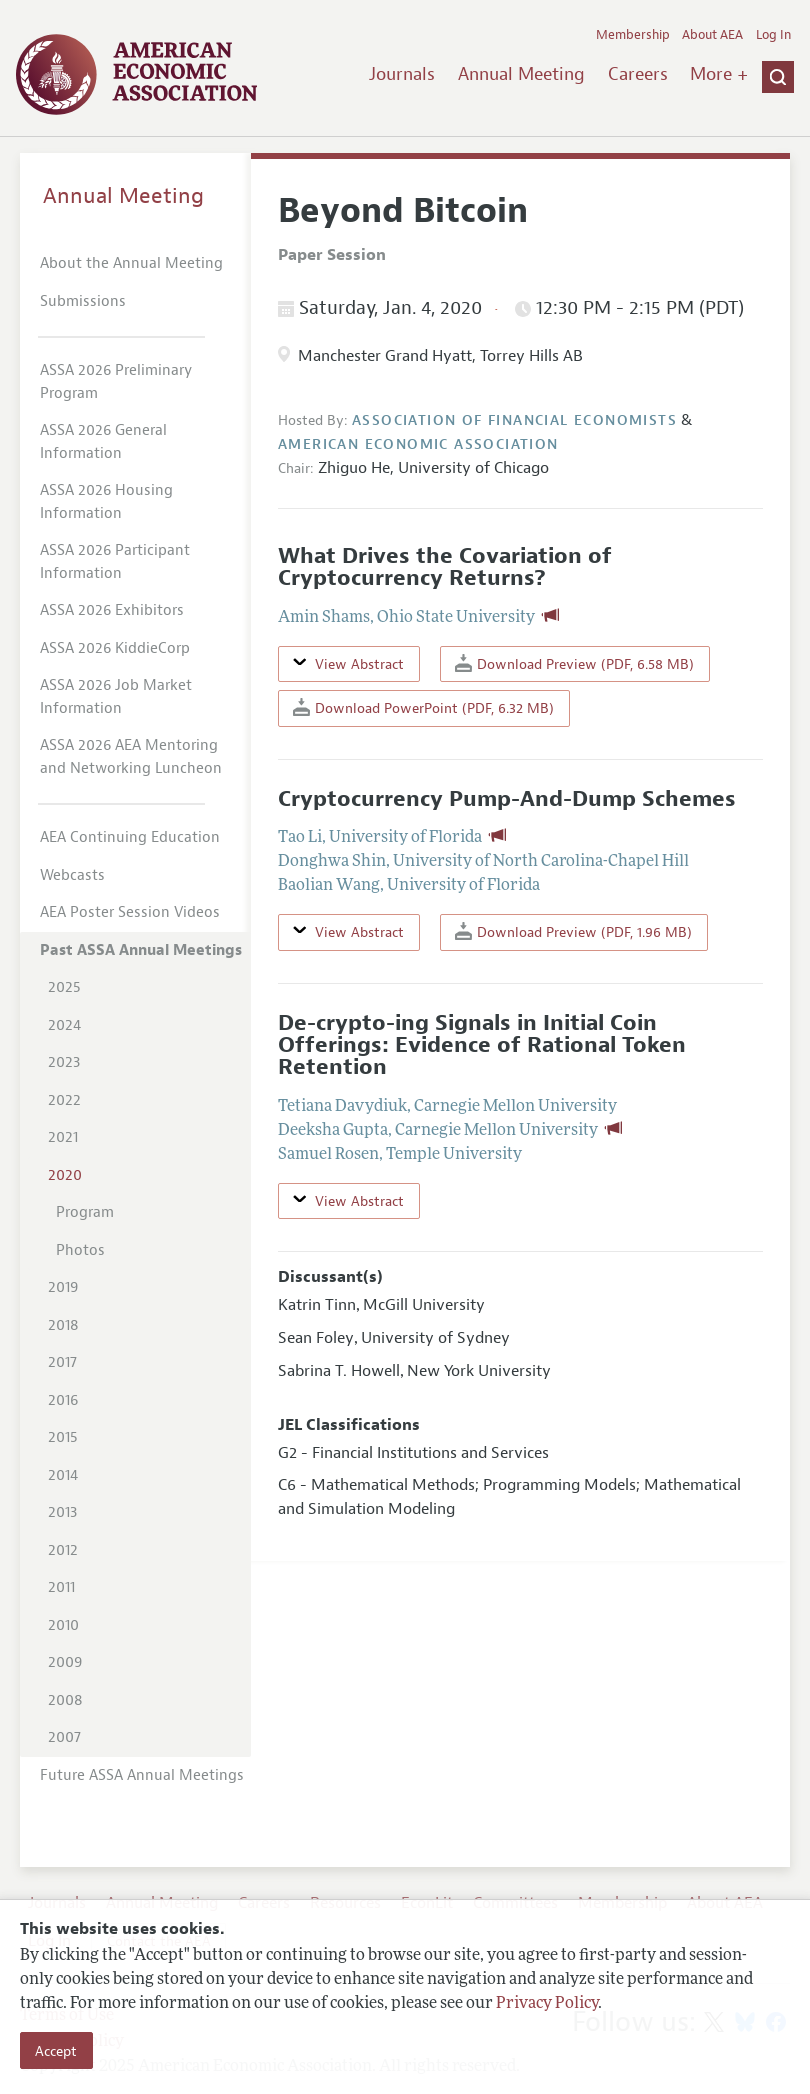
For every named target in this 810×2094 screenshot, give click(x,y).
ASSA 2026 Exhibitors (112, 610)
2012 (63, 1550)
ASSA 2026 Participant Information (115, 562)
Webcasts (72, 875)
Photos (80, 1250)
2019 (63, 1287)
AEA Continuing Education (130, 837)
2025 (64, 987)
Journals (402, 74)
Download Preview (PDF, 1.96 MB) (573, 931)
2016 (63, 1400)
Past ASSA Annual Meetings (141, 950)
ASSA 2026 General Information (103, 442)
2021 (63, 1137)
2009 (65, 1662)
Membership (633, 35)
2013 (62, 1512)
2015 (63, 1437)
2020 (65, 1175)
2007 (64, 1737)
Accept (56, 2051)
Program (85, 1212)
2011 (61, 1587)
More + (719, 74)
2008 (65, 1700)
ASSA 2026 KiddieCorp (115, 648)
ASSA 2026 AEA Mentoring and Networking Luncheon (131, 757)
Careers (638, 74)
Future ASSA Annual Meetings (142, 1775)
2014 (63, 1475)
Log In (773, 35)
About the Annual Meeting (131, 263)
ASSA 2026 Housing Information (106, 502)
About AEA (712, 35)
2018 (63, 1325)
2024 (64, 1025)
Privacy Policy (547, 2004)
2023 (64, 1062)
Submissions (83, 301)
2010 (63, 1625)
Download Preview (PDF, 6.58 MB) (574, 663)
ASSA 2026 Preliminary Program (116, 382)
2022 (64, 1100)
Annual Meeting (521, 74)
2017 (62, 1362)
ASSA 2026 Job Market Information (116, 697)
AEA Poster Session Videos (130, 912)
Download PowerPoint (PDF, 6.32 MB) (423, 707)
